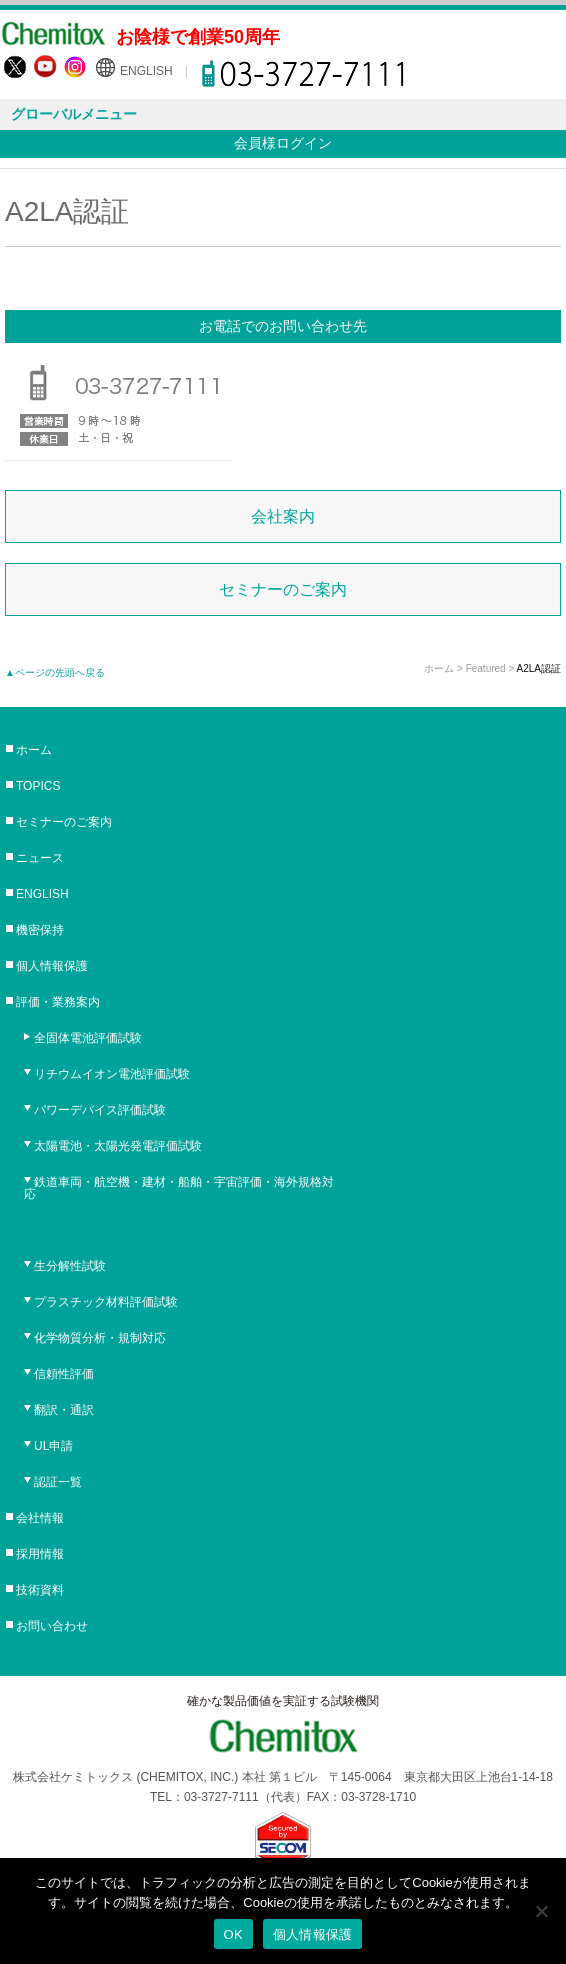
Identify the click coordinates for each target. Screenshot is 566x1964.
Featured (486, 668)
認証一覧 (58, 1482)
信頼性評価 (64, 1374)
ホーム (439, 668)
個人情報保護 (52, 966)
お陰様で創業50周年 (198, 37)
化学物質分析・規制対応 (100, 1338)
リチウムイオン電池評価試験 (112, 1074)
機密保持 (40, 930)
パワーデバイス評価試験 (100, 1110)
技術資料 (40, 1590)
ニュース (40, 858)
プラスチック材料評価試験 (106, 1302)
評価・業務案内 (58, 1002)
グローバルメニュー (74, 114)
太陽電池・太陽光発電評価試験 (118, 1146)
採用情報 (40, 1554)
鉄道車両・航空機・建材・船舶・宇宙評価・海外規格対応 (179, 1188)
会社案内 (283, 516)
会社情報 (40, 1518)
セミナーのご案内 (283, 589)
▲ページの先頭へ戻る (55, 672)
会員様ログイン (283, 143)
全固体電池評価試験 (88, 1038)
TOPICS (38, 786)
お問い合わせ (52, 1626)
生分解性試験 (70, 1266)
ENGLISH (146, 71)
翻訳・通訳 (64, 1410)
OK (233, 1934)
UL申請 (53, 1446)
